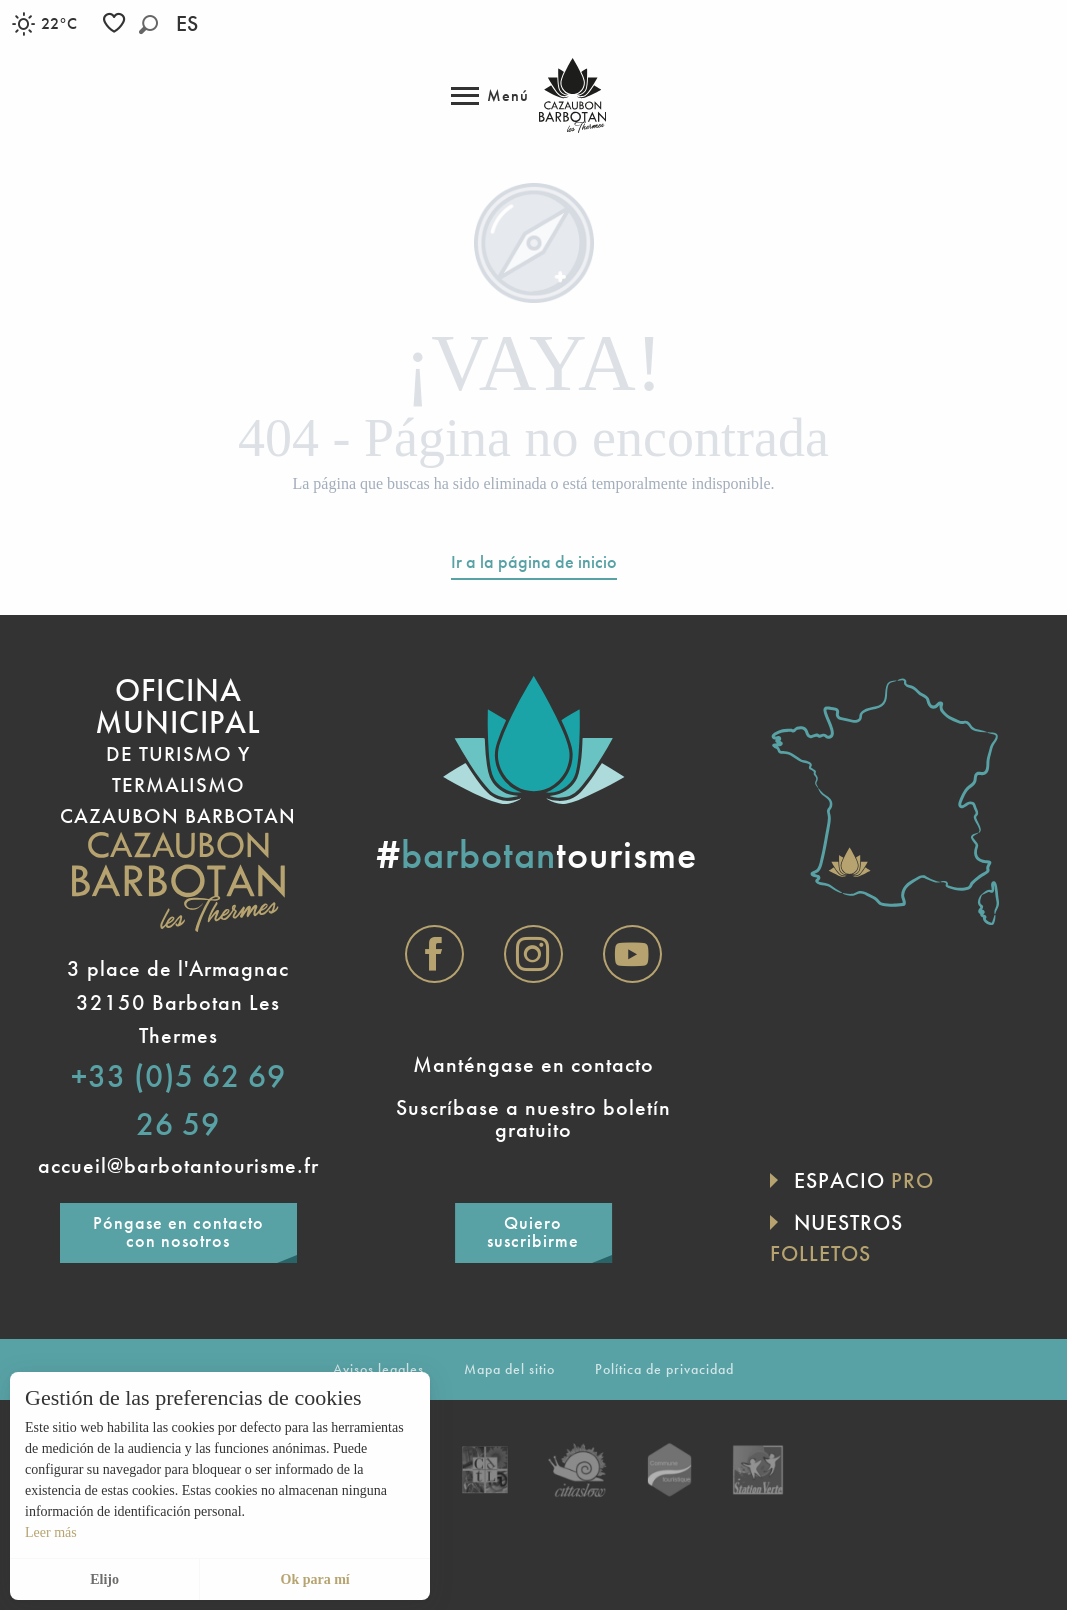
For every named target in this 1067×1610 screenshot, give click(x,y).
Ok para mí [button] (315, 1579)
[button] (148, 24)
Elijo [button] (104, 1579)
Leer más (51, 1532)
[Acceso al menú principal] (490, 96)
